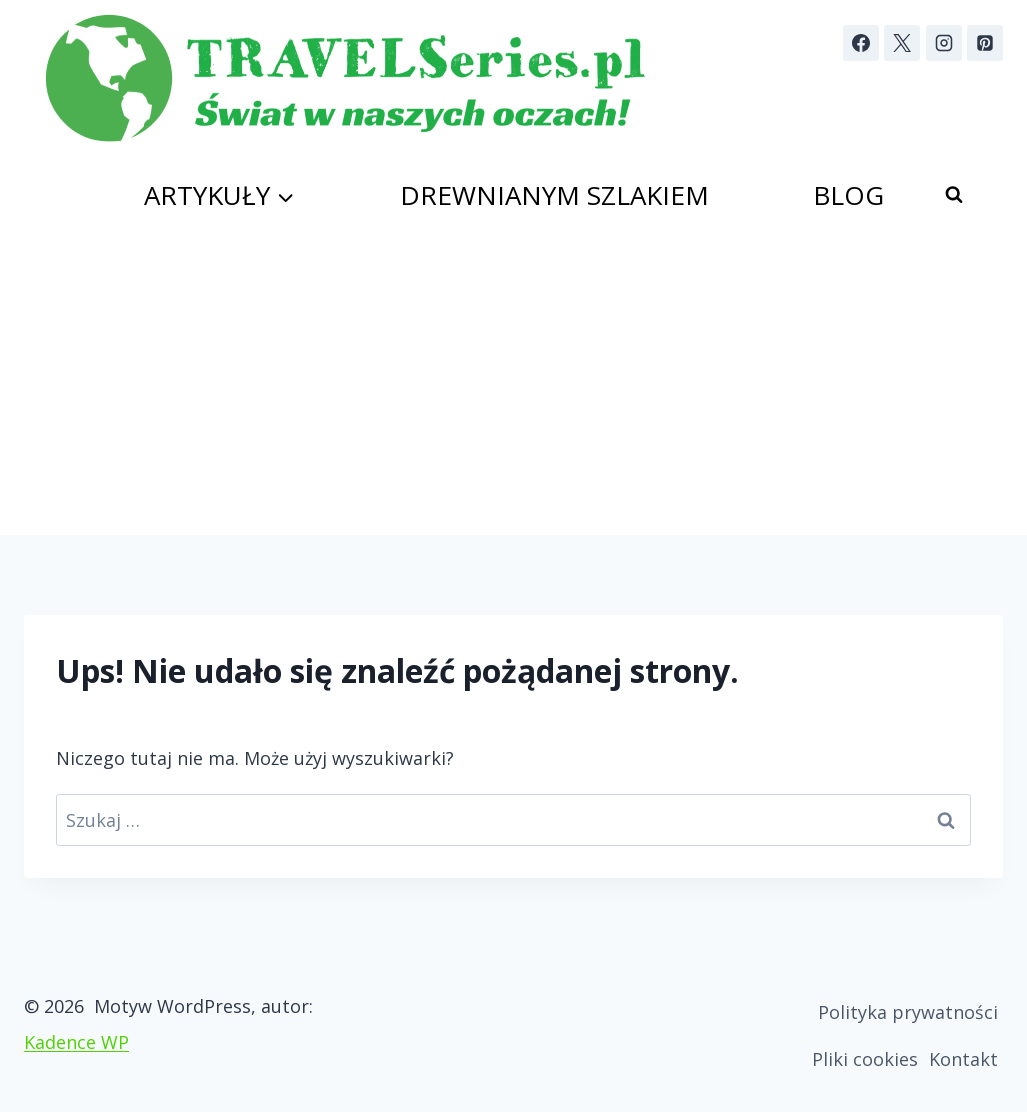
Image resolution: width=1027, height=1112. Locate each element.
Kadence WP (76, 1042)
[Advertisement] (513, 385)
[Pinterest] (985, 43)
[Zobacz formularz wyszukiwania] (954, 195)
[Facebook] (861, 43)
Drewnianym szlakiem (554, 195)
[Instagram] (944, 43)
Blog (848, 195)
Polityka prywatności (908, 1012)
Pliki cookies (865, 1059)
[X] (902, 43)
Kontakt (963, 1059)
